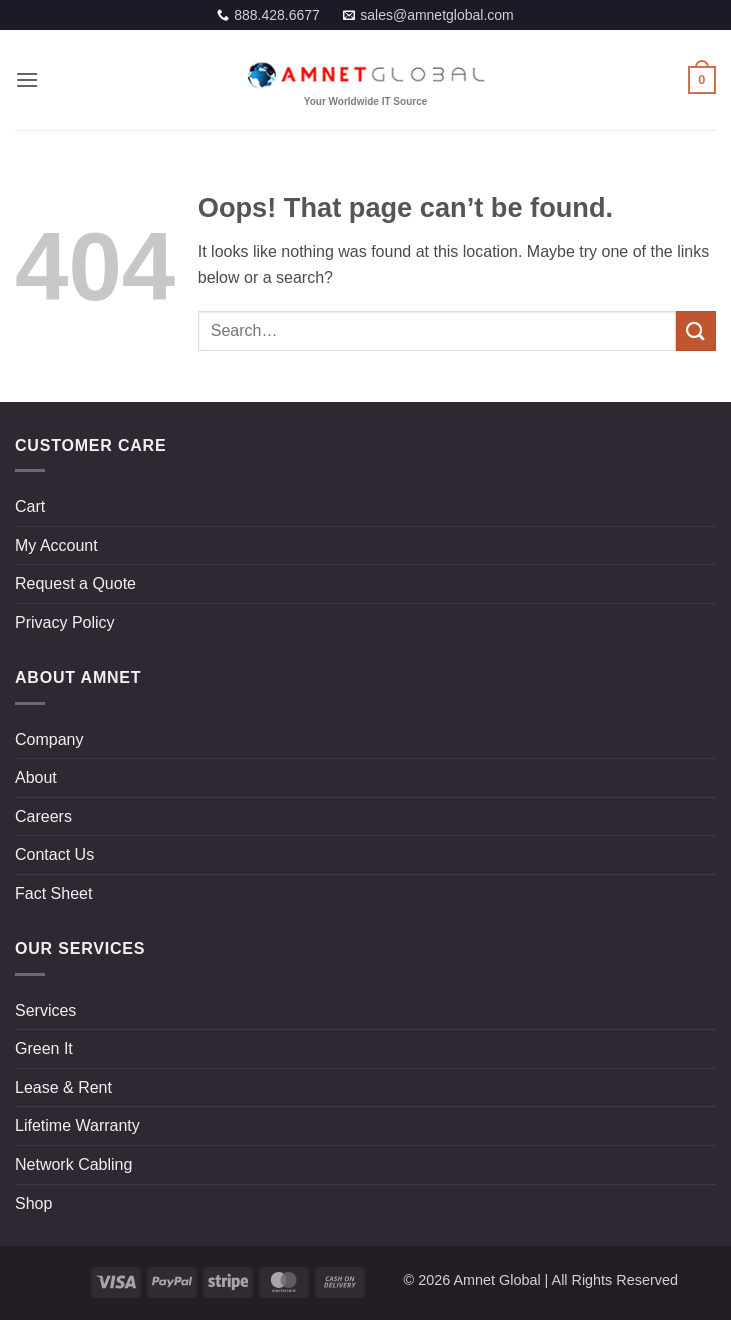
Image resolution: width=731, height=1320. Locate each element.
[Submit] (696, 330)
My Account (56, 545)
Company (49, 739)
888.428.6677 (277, 15)
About (36, 777)
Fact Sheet (53, 893)
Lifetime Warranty (77, 1125)
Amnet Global (496, 1280)
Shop (33, 1203)
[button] (27, 79)
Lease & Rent (63, 1087)
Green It (44, 1048)
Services (45, 1010)
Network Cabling (73, 1164)
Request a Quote (75, 583)
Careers (43, 816)
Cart (30, 506)
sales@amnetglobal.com (437, 15)
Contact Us (54, 854)
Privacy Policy (65, 622)
